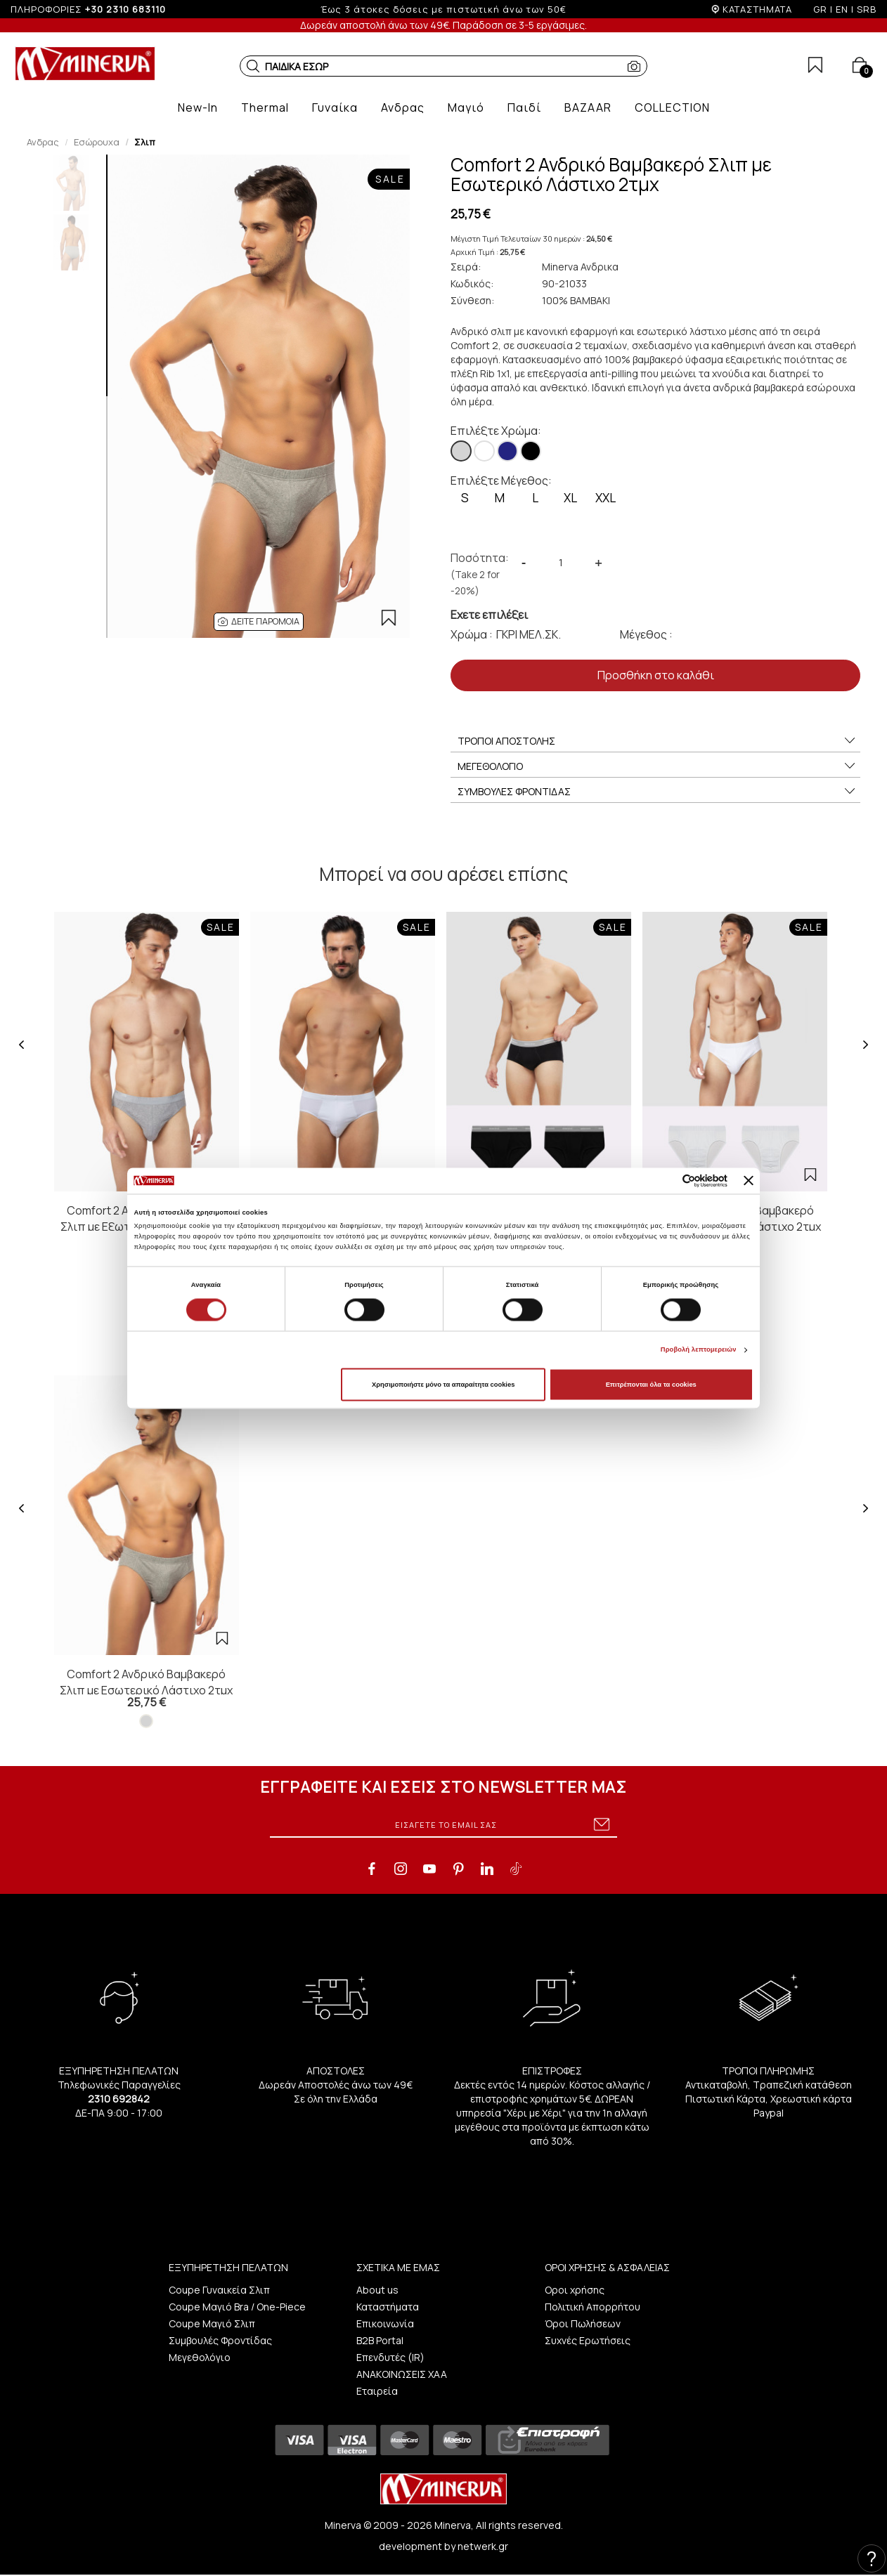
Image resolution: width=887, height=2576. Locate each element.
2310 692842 (119, 2098)
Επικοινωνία (385, 2323)
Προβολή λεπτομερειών (699, 1350)
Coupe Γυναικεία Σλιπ (219, 2289)
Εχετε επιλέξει (489, 614)
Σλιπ (144, 142)
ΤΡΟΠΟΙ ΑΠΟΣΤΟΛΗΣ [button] (657, 741)
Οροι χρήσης (574, 2289)
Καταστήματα (387, 2306)
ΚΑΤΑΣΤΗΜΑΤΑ (757, 9)
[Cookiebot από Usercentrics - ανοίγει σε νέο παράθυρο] (665, 1180)
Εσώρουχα (96, 142)
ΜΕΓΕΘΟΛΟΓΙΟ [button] (657, 766)
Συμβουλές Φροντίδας (220, 2340)
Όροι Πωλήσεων (583, 2323)
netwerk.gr (483, 2546)
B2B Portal (379, 2340)
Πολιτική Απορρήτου (592, 2306)
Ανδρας (43, 142)
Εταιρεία (377, 2391)
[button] (253, 66)
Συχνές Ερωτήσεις (587, 2340)
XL (570, 498)
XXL (605, 498)
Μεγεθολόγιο (200, 2357)
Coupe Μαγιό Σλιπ (212, 2323)
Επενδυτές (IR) (390, 2357)
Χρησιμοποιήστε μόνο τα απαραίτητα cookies (443, 1384)
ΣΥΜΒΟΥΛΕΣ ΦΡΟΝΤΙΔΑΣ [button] (657, 792)
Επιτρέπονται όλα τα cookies (651, 1384)
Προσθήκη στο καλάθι (655, 675)
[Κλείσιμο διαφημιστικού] (748, 1181)
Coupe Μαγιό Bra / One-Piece (237, 2306)
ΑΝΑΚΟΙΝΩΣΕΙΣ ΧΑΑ (401, 2374)
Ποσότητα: (480, 573)
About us (377, 2289)
